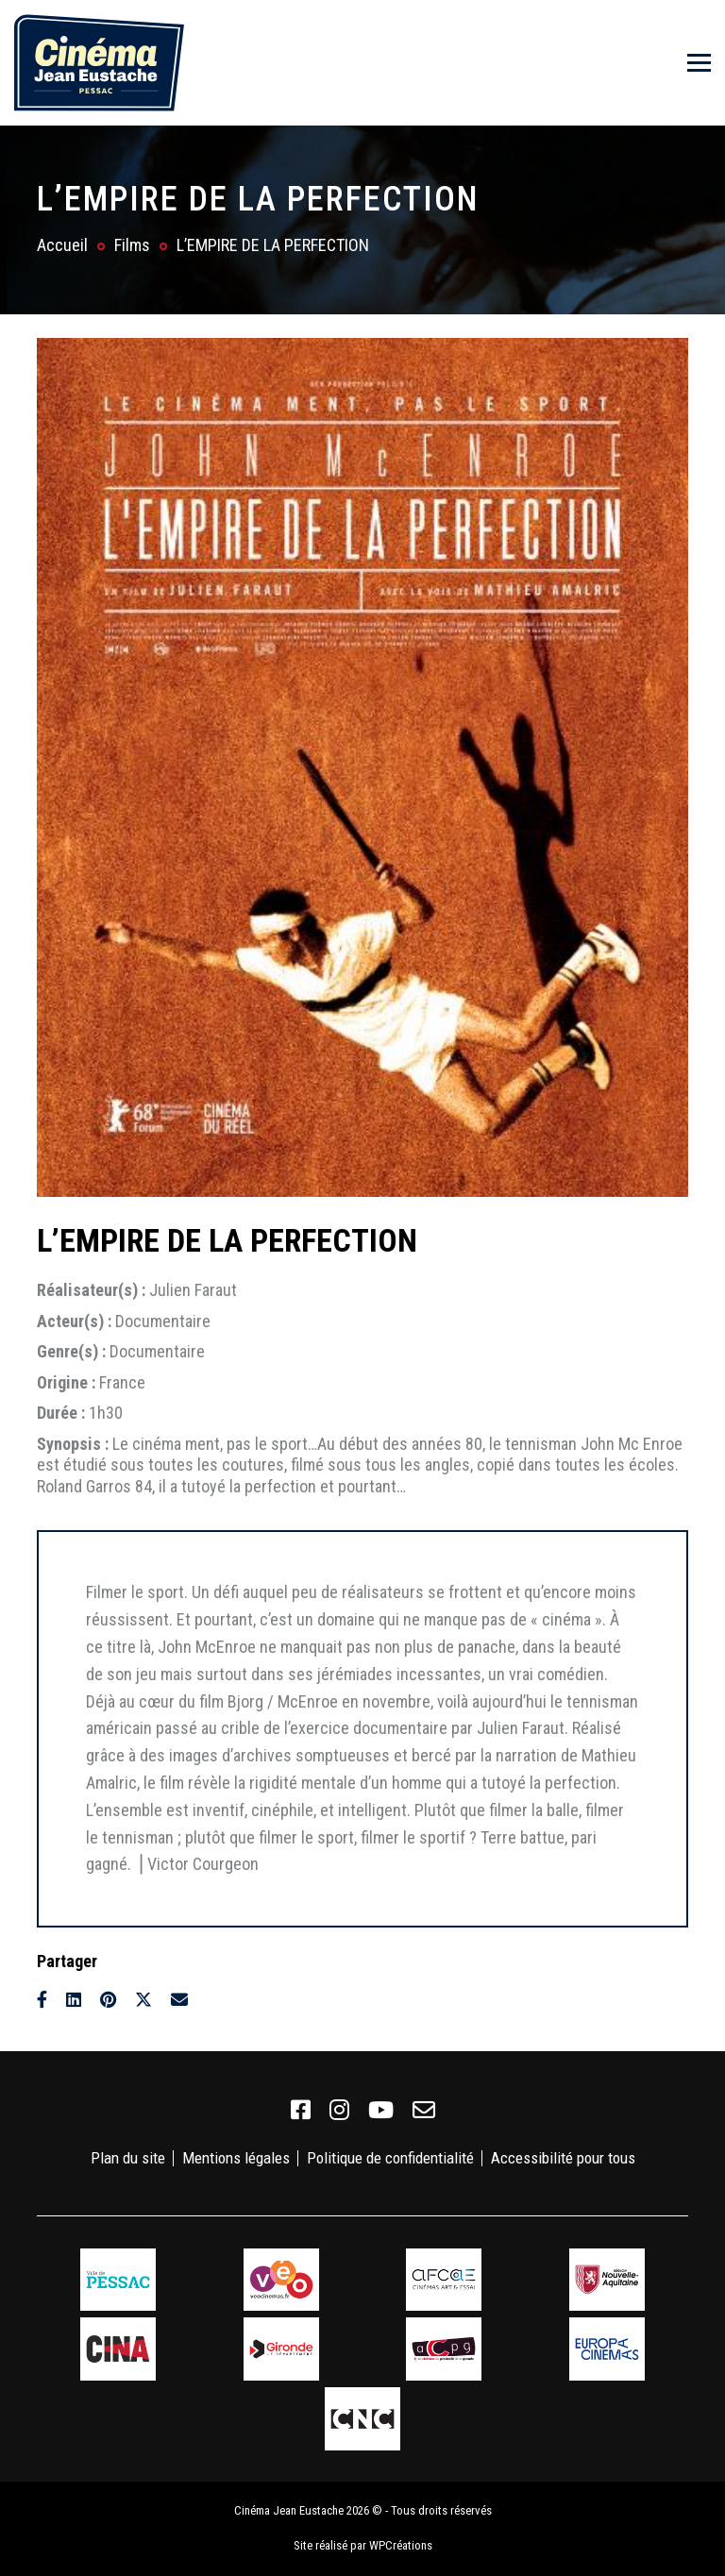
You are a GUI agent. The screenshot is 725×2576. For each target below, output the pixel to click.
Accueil (62, 245)
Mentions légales (236, 2157)
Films (132, 245)
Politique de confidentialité (390, 2157)
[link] (301, 2110)
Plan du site (128, 2157)
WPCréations (400, 2545)
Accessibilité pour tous (563, 2157)
